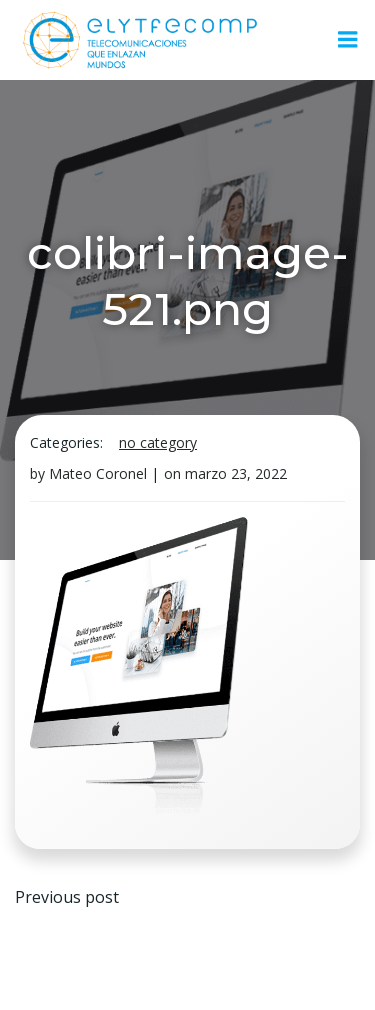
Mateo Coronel (98, 473)
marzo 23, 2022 (236, 473)
